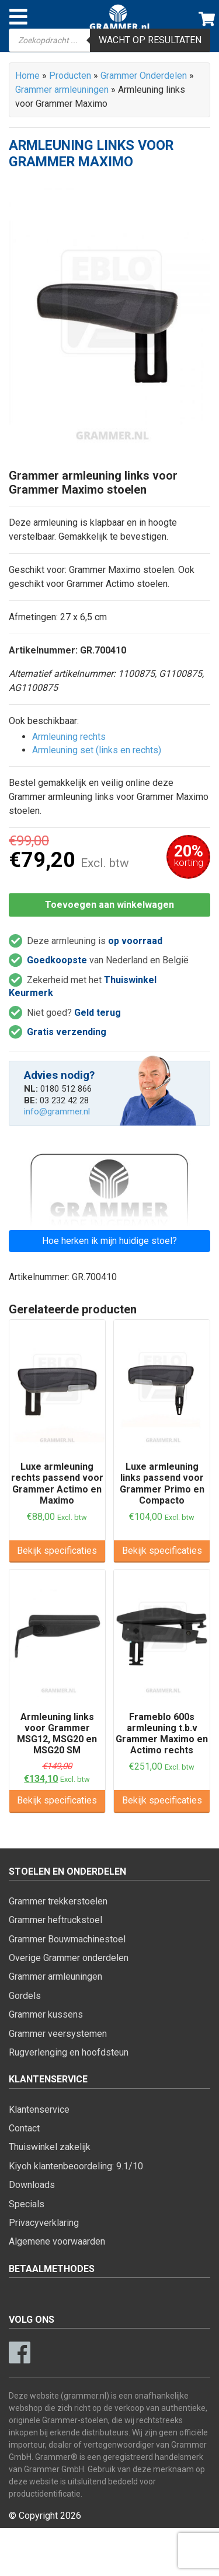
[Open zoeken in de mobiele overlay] (109, 40)
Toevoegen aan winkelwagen (109, 904)
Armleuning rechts (69, 736)
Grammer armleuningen (62, 89)
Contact (24, 2128)
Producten (70, 75)
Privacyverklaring (44, 2222)
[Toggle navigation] (18, 17)
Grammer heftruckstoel (55, 1919)
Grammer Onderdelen (143, 75)
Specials (26, 2204)
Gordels (25, 1995)
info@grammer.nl (57, 1111)
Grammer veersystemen (58, 2033)
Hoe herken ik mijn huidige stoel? (109, 1240)
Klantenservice (39, 2109)
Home (27, 75)
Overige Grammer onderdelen (68, 1957)
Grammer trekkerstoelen (58, 1901)
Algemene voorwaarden (57, 2241)
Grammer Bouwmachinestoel (67, 1939)
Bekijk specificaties (57, 1550)
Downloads (32, 2184)
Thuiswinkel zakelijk (50, 2146)
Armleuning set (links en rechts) (96, 750)
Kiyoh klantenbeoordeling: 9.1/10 (76, 2166)
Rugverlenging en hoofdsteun (68, 2052)
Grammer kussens (46, 2014)
